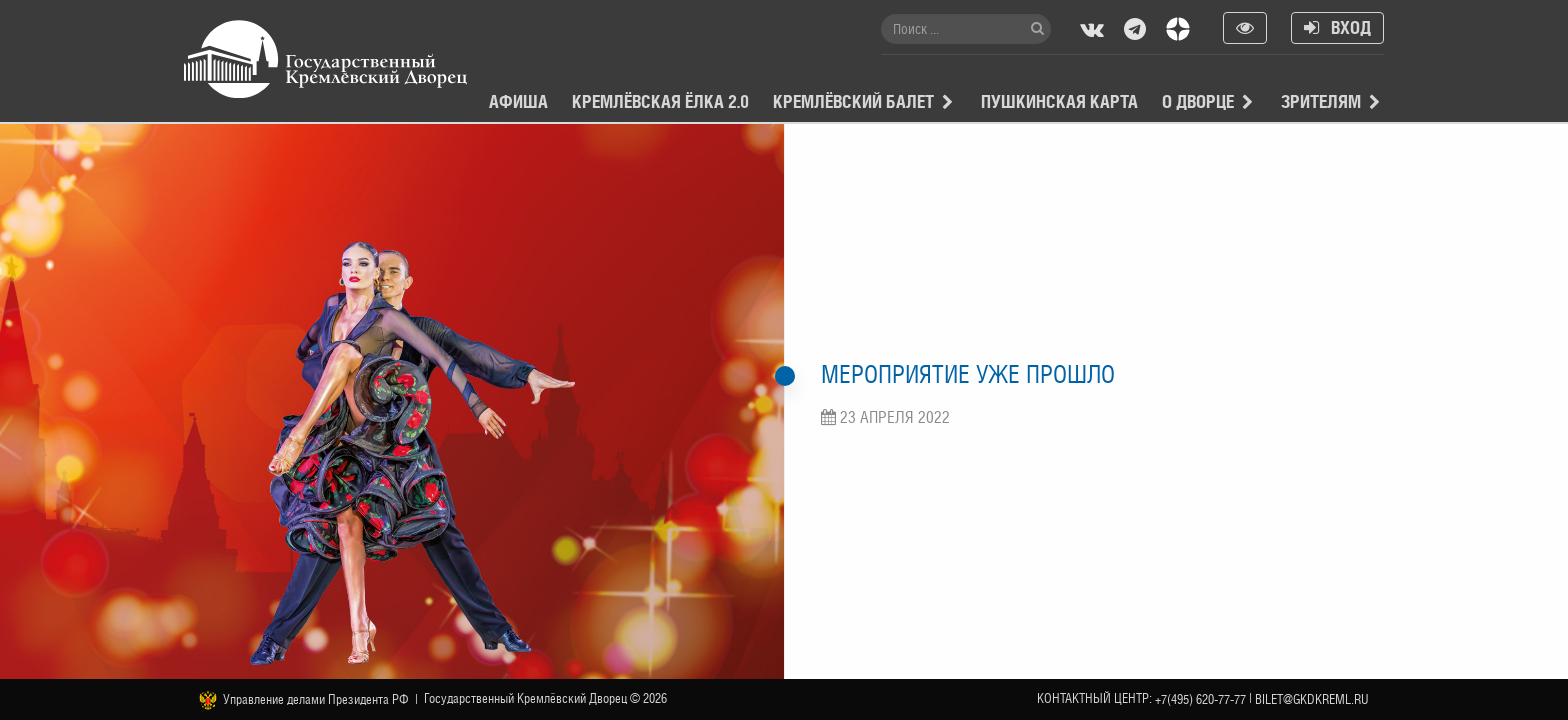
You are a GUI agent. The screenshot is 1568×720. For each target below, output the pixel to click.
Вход (1337, 27)
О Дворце (1198, 101)
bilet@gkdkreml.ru (1312, 699)
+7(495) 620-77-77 (1200, 699)
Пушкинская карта (1059, 101)
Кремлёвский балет (853, 101)
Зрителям (1321, 101)
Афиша (518, 101)
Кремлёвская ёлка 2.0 (660, 101)
